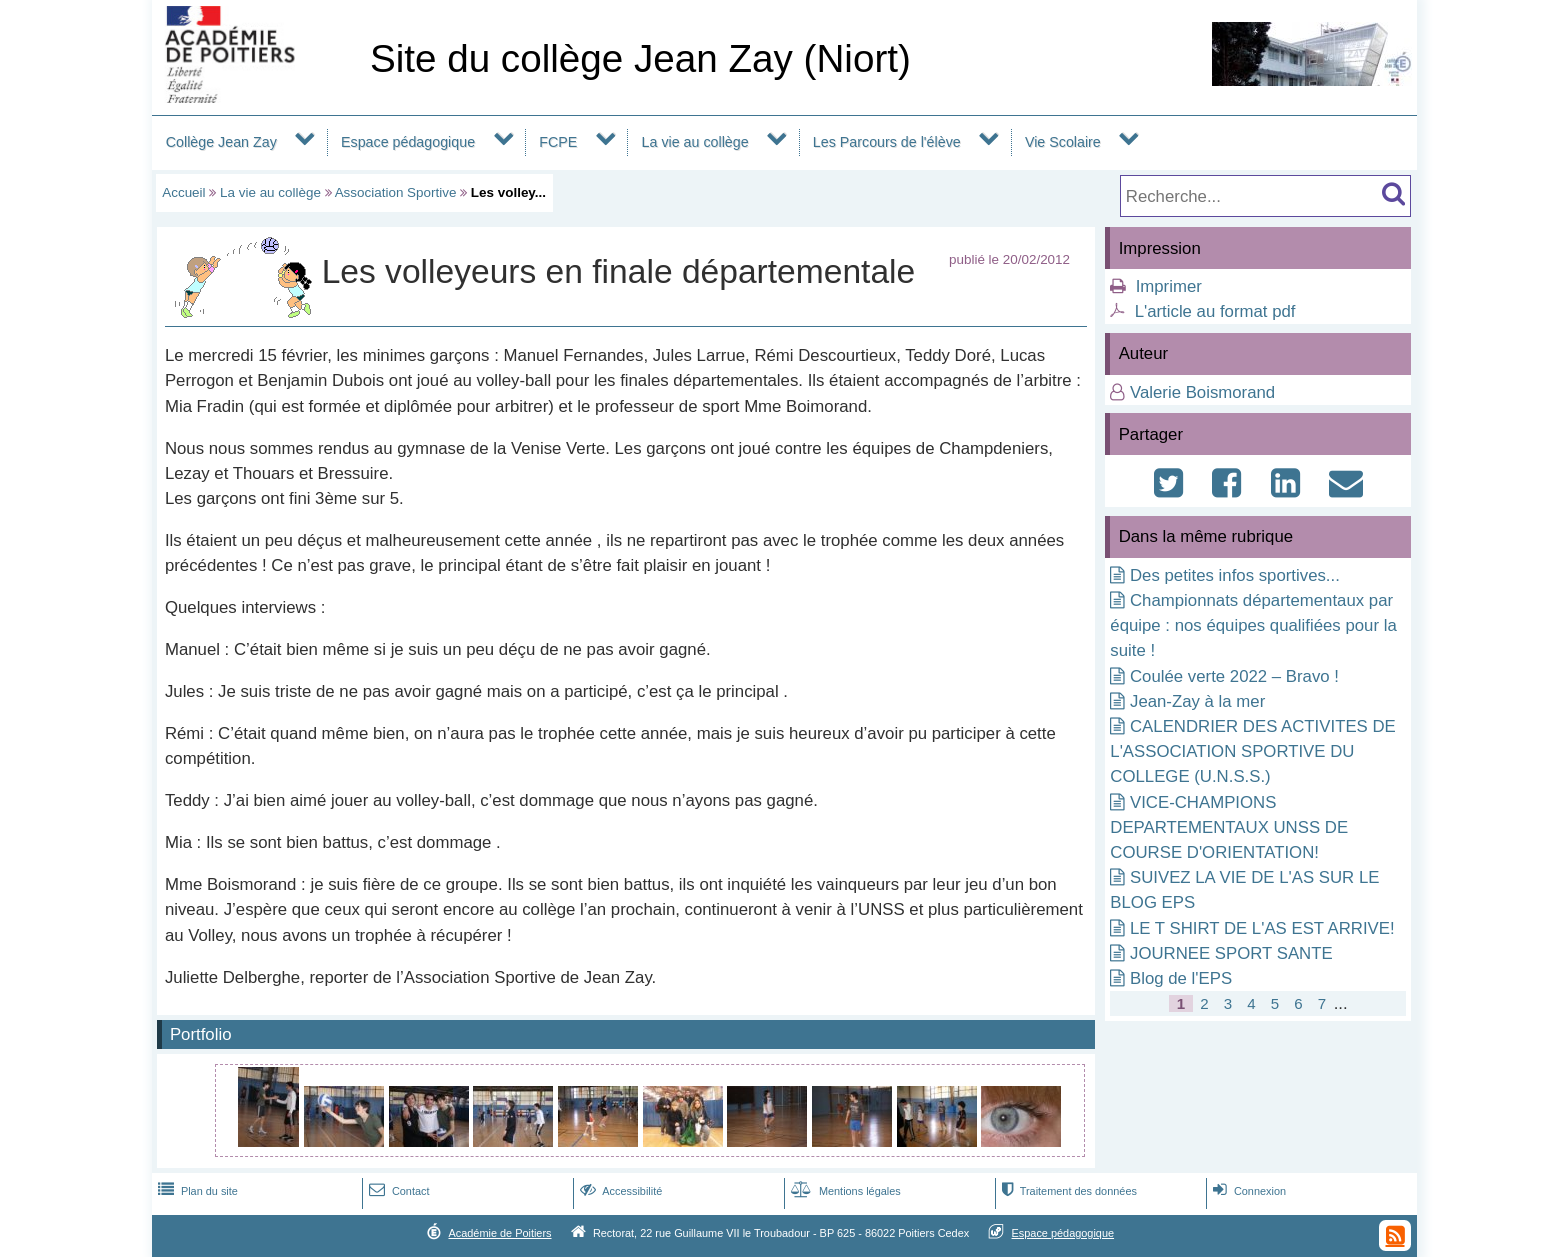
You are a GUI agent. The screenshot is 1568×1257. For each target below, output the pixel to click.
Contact (397, 1191)
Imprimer (1169, 286)
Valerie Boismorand (1202, 392)
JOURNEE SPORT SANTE (1231, 953)
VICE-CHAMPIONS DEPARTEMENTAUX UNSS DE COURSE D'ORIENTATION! (1229, 827)
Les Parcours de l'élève (887, 142)
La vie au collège (695, 142)
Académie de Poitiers (499, 1233)
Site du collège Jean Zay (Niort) (640, 58)
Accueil (183, 192)
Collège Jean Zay (221, 142)
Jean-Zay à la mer (1197, 701)
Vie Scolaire (1063, 142)
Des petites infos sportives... (1235, 575)
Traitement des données (1067, 1191)
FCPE (558, 142)
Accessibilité (619, 1191)
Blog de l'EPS (1181, 978)
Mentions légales (844, 1191)
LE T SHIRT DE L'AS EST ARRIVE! (1262, 928)
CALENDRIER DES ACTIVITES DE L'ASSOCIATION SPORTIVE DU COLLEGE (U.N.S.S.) (1252, 751)
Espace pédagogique (408, 142)
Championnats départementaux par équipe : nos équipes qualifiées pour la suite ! (1253, 625)
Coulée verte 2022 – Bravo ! (1234, 676)
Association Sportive (396, 192)
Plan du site (196, 1191)
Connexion (1247, 1191)
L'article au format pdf (1215, 311)
